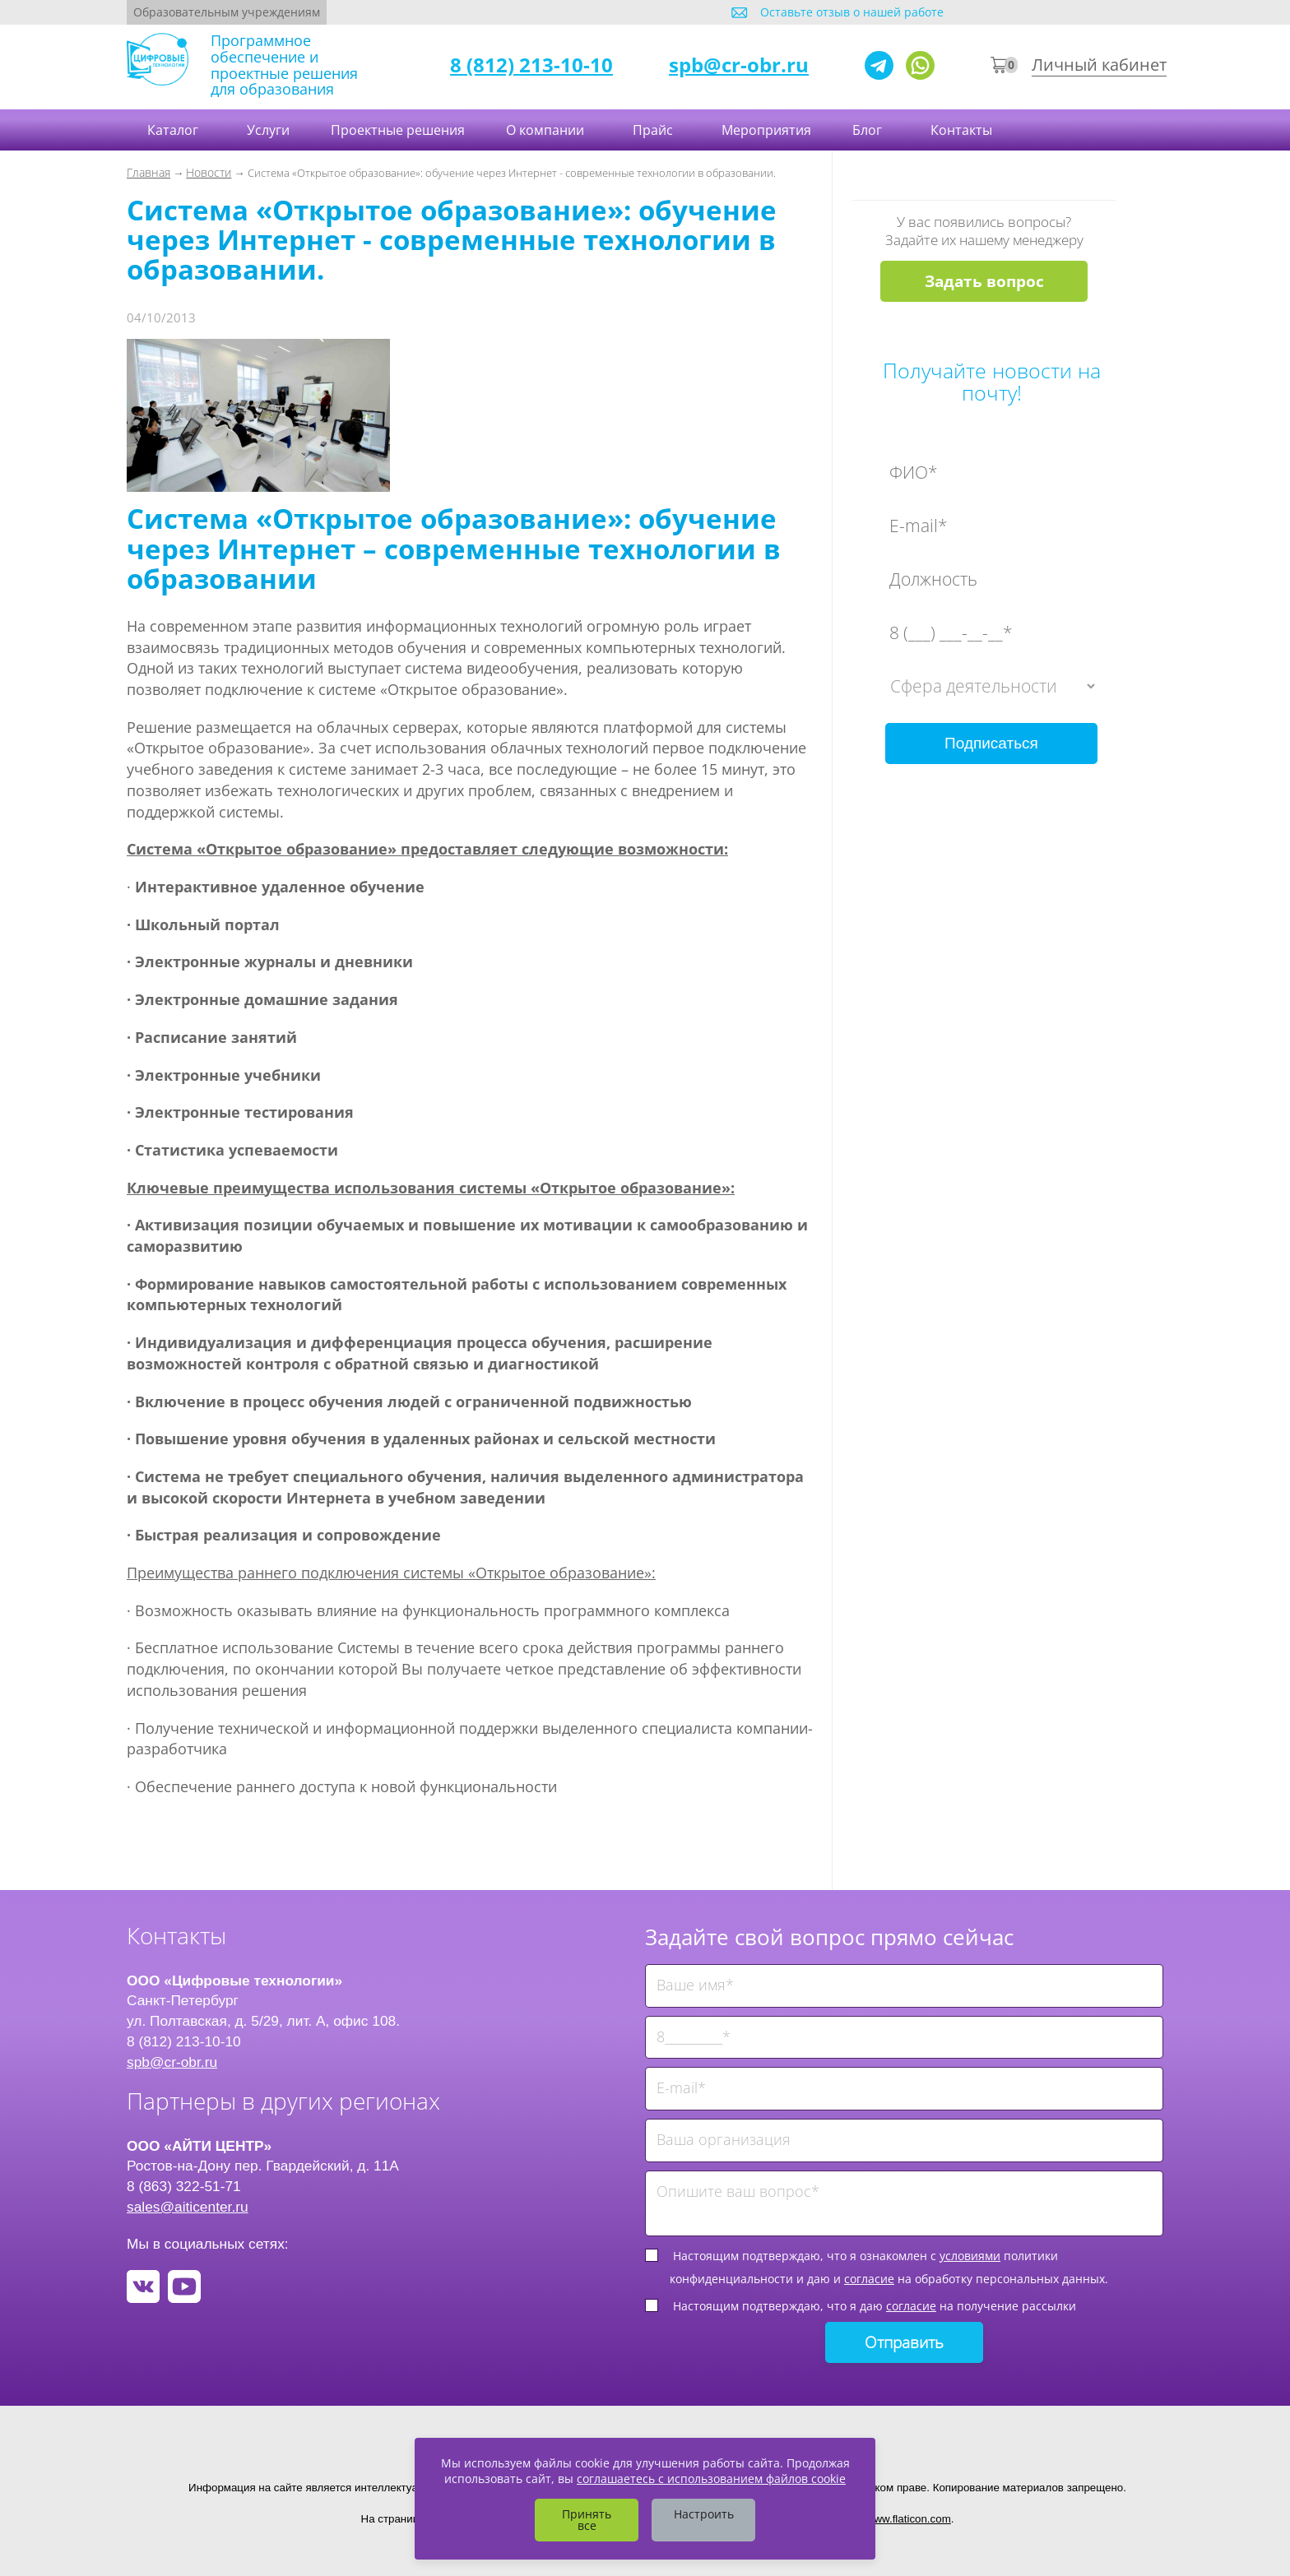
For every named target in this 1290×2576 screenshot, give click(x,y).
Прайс (654, 130)
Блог (868, 130)
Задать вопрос (984, 281)
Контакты (962, 130)
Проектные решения (398, 130)
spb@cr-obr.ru (739, 64)
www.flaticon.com (908, 2519)
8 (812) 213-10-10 (531, 64)
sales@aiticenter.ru (187, 2206)
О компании (546, 130)
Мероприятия (766, 130)
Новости (208, 172)
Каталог (174, 130)
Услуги (268, 130)
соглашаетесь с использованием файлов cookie (711, 2478)
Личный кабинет (1099, 64)
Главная (148, 172)
